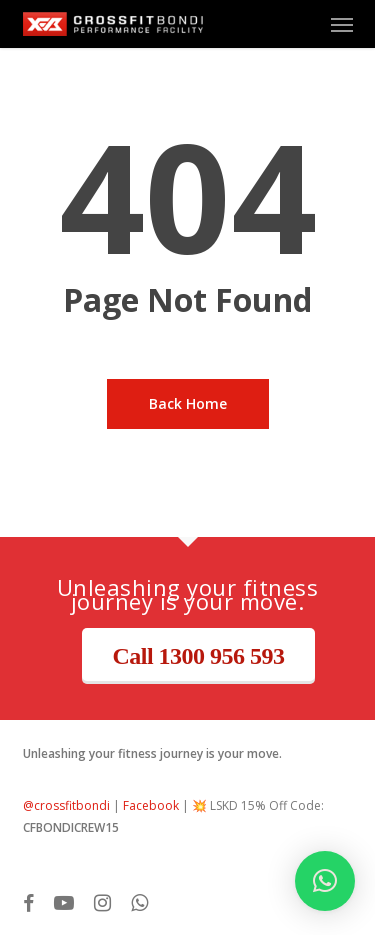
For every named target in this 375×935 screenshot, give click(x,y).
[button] (342, 24)
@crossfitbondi (66, 805)
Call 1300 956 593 (198, 656)
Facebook (151, 805)
